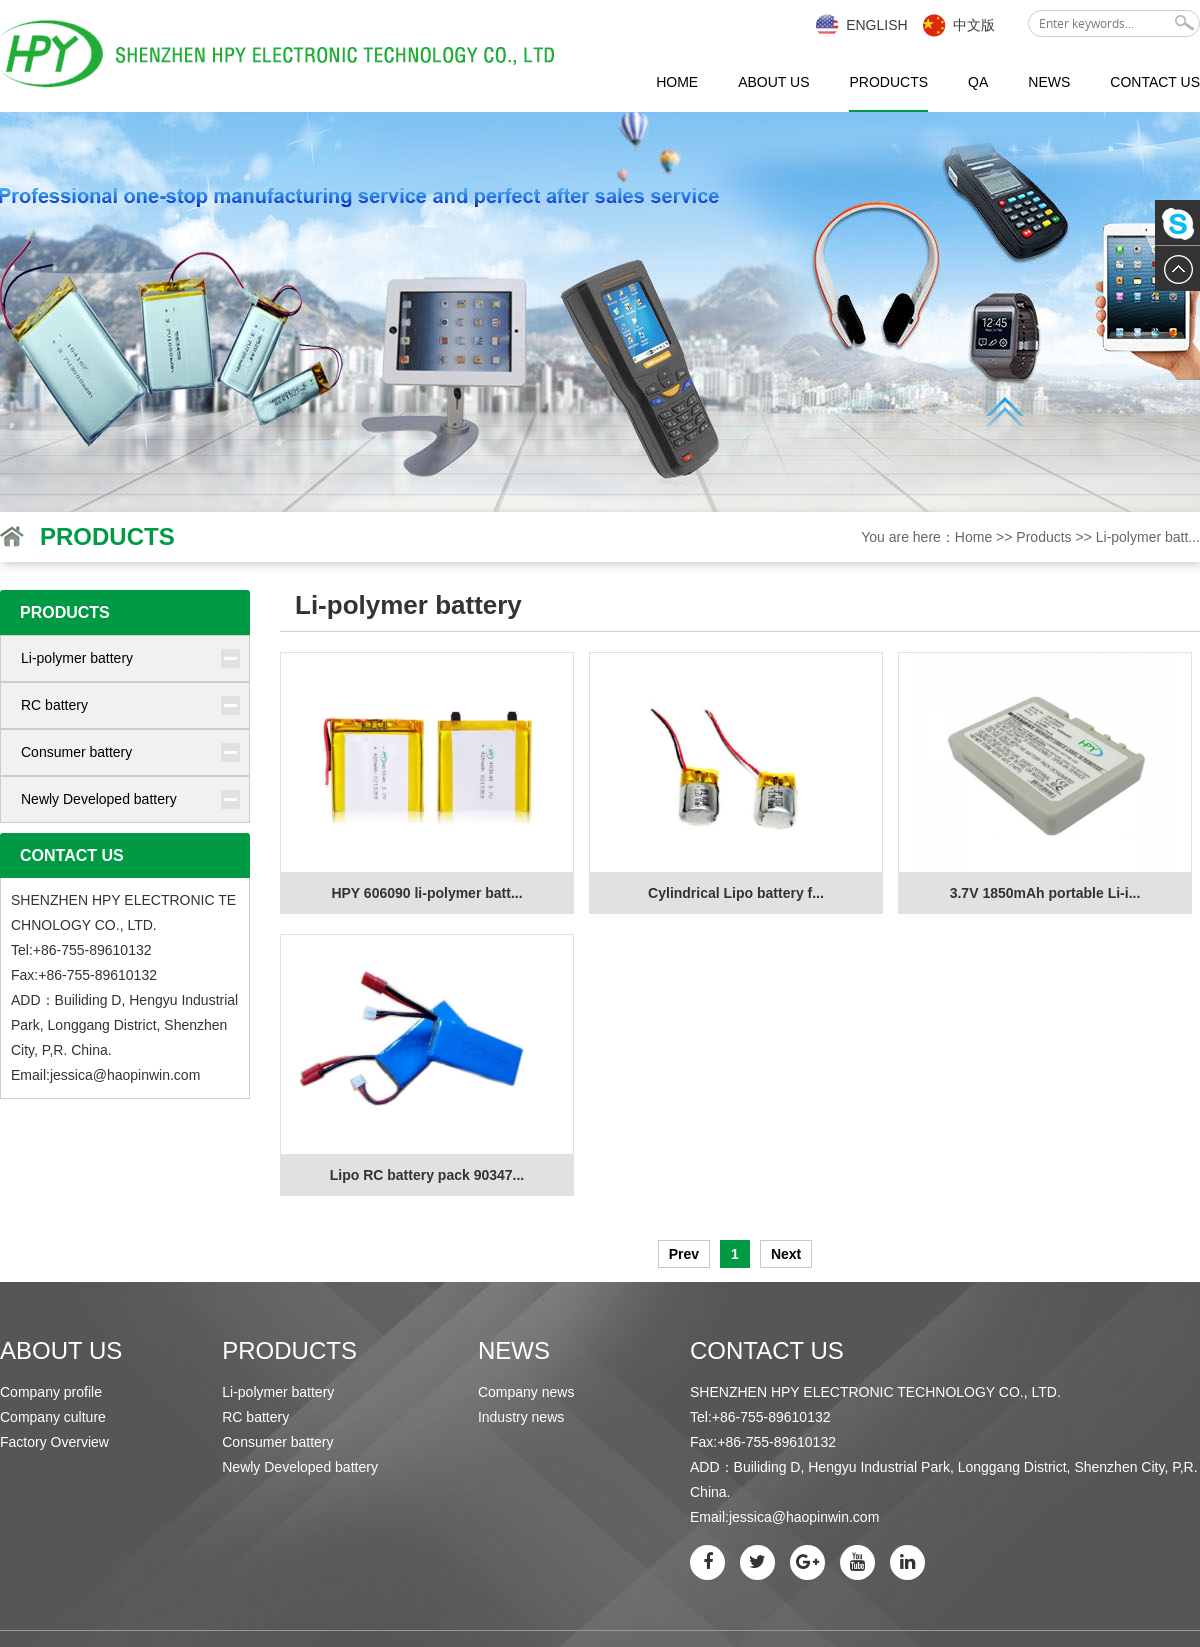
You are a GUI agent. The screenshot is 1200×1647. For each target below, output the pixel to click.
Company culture (53, 1417)
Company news (526, 1392)
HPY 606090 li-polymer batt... (426, 893)
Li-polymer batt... (1148, 537)
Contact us (1155, 82)
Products (888, 82)
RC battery (54, 705)
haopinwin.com (153, 1075)
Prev (684, 1254)
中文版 (974, 25)
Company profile (51, 1392)
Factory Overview (54, 1442)
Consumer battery (76, 752)
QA (978, 82)
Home (677, 82)
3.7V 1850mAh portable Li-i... (1045, 893)
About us (773, 82)
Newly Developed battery (99, 799)
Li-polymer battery (77, 658)
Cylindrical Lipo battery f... (736, 893)
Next (786, 1254)
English (876, 25)
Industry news (521, 1417)
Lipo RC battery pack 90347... (427, 1175)
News (1049, 82)
